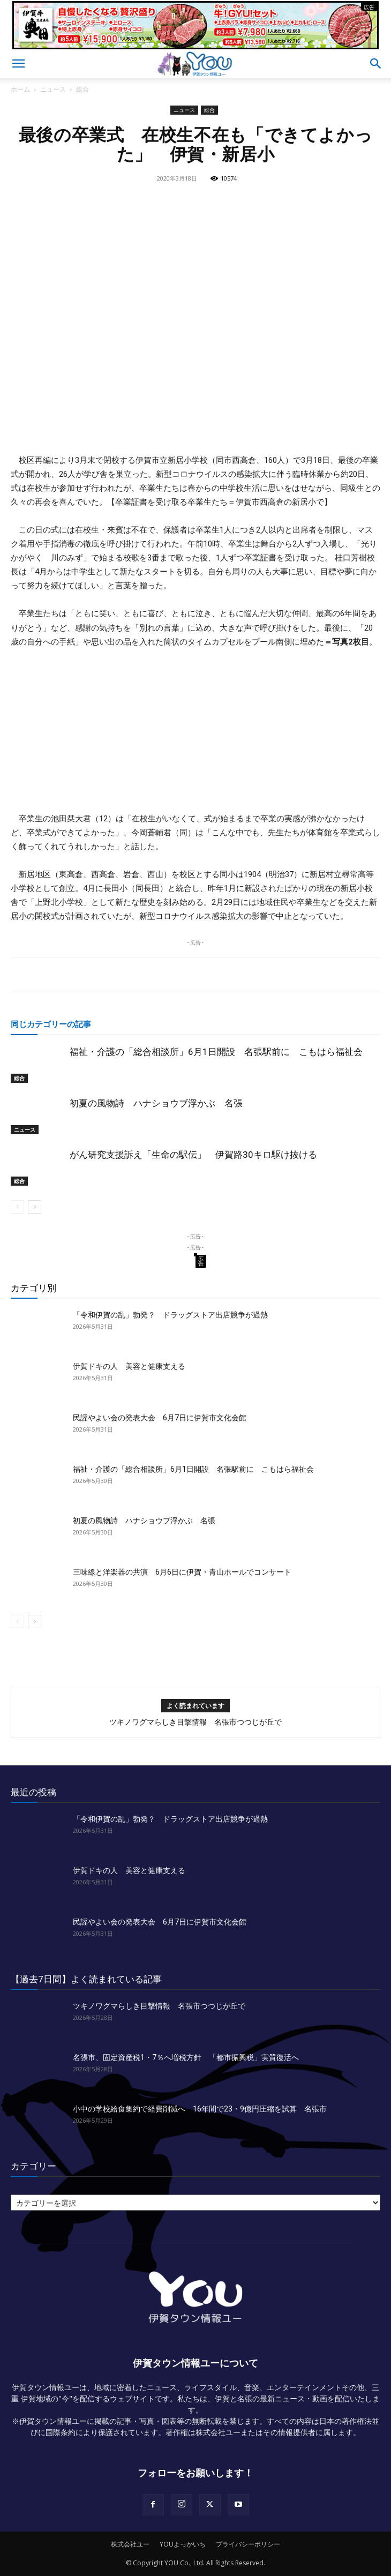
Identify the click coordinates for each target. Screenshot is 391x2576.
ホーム (20, 89)
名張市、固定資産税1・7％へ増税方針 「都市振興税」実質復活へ (186, 2057)
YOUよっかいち (183, 2544)
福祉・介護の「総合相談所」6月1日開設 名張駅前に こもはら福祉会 (216, 1051)
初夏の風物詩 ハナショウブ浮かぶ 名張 (156, 1103)
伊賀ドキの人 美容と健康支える (129, 1366)
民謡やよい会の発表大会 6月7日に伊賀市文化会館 (159, 1417)
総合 (82, 89)
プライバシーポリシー (248, 2544)
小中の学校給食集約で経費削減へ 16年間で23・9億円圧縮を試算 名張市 (200, 2109)
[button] (18, 63)
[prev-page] (17, 1207)
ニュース (53, 89)
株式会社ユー (130, 2544)
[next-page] (34, 1207)
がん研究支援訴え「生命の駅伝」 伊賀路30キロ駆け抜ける (193, 1154)
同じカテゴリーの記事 (51, 1024)
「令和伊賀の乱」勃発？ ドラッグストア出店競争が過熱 (170, 1315)
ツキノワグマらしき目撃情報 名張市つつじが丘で (195, 1722)
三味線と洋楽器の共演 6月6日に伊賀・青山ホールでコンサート (182, 1572)
